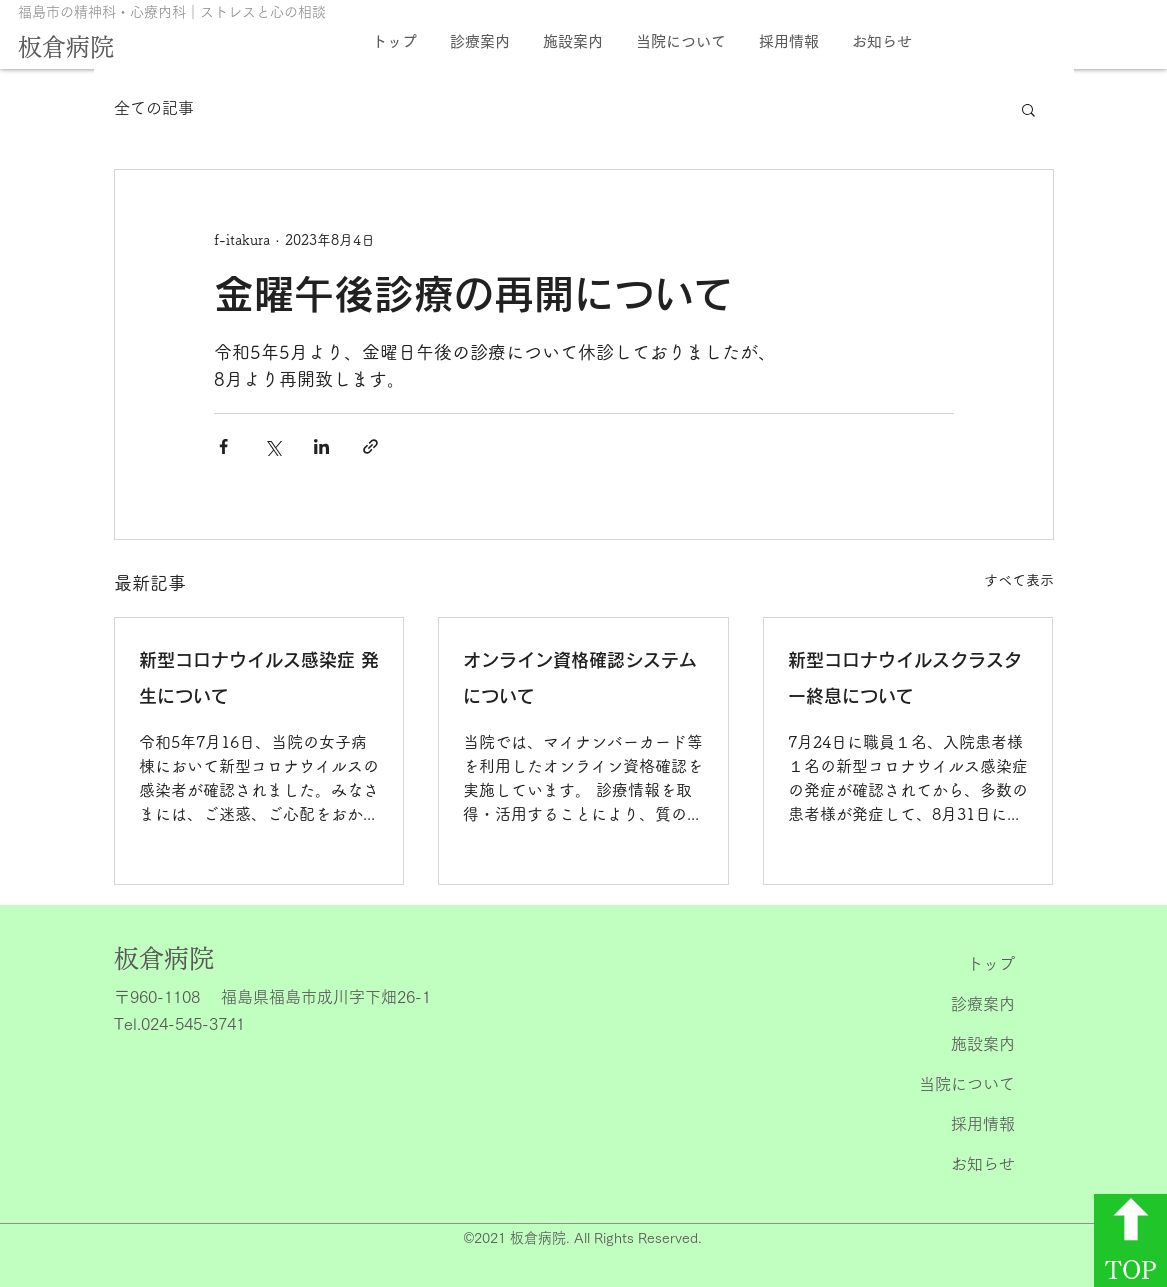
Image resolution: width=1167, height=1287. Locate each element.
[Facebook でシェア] (223, 446)
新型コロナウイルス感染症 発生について (259, 678)
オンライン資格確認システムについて (580, 678)
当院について (967, 1084)
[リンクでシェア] (370, 446)
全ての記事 (154, 108)
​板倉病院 (164, 958)
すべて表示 (1019, 580)
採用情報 (983, 1124)
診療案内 (983, 1004)
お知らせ (983, 1164)
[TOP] (1130, 1240)
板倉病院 (66, 47)
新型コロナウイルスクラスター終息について (905, 678)
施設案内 (983, 1044)
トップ (991, 964)
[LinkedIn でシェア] (321, 446)
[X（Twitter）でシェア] (272, 446)
